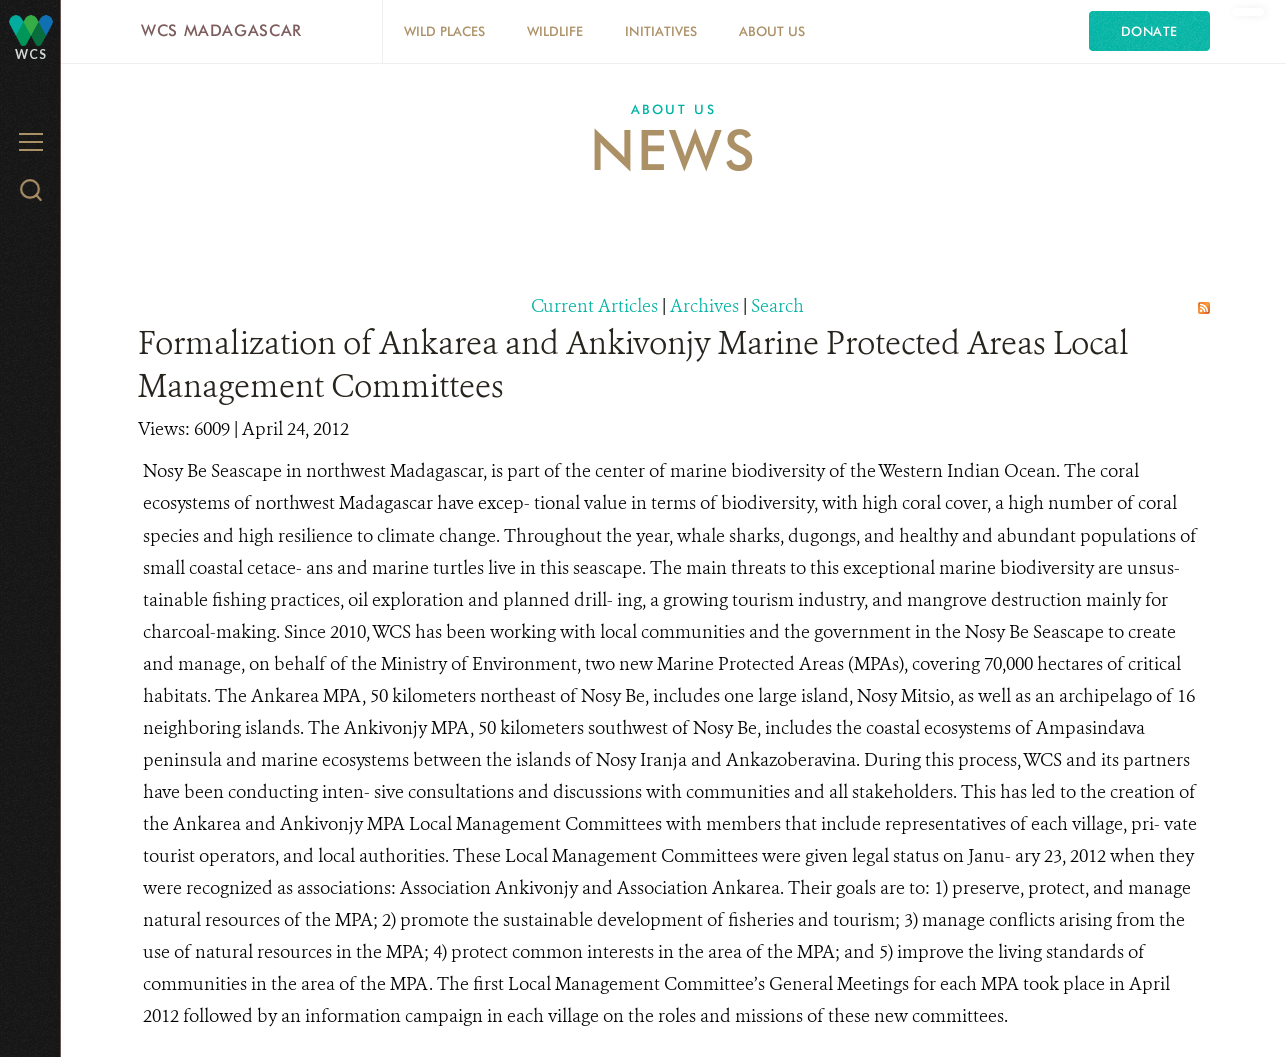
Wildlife (555, 31)
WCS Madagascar (221, 30)
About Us (772, 31)
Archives (704, 306)
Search (777, 306)
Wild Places (444, 31)
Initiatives (661, 31)
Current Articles (594, 306)
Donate (1149, 31)
